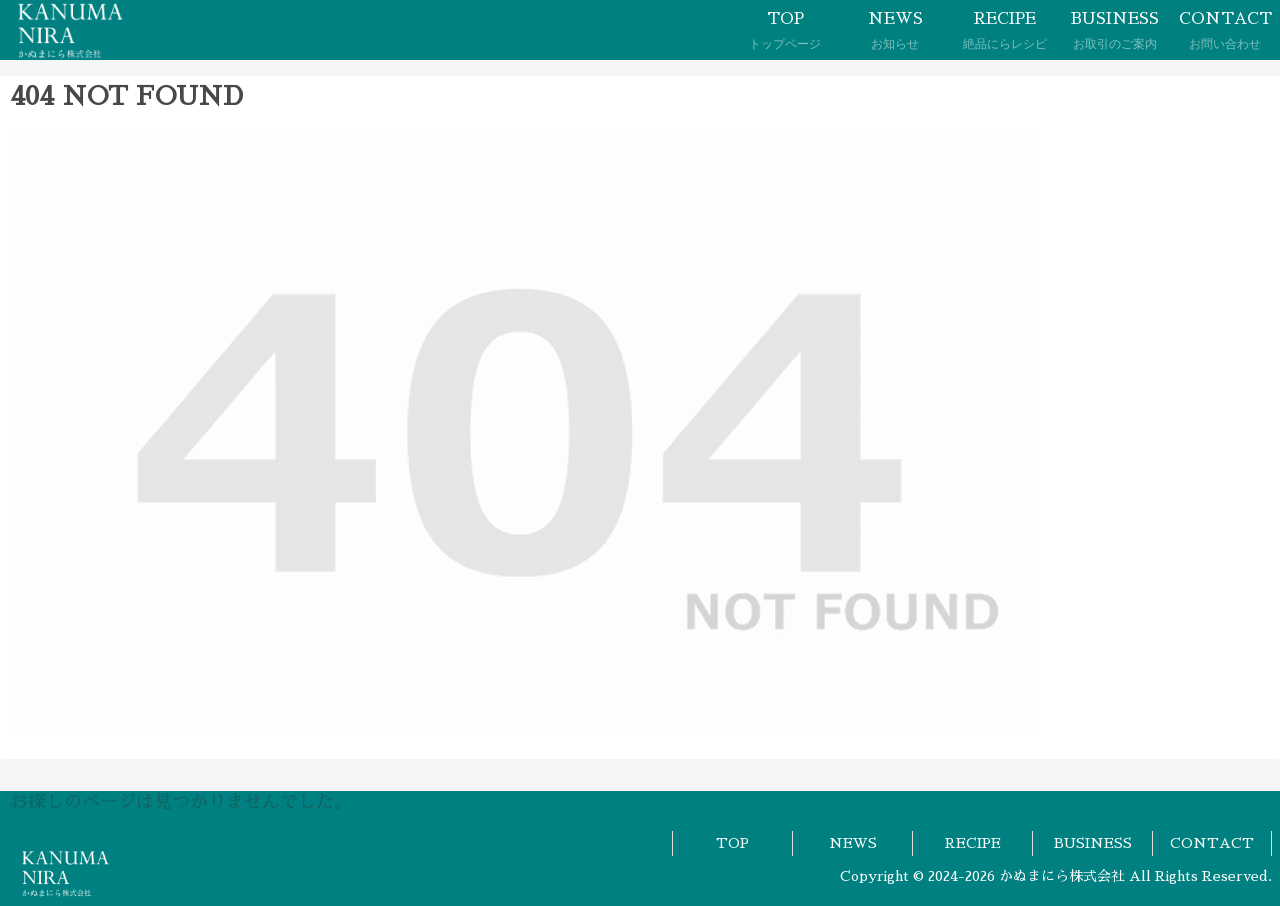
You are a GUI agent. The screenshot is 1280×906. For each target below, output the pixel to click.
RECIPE (973, 843)
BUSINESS (1093, 843)
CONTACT (1212, 843)
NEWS (853, 843)
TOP (732, 843)
